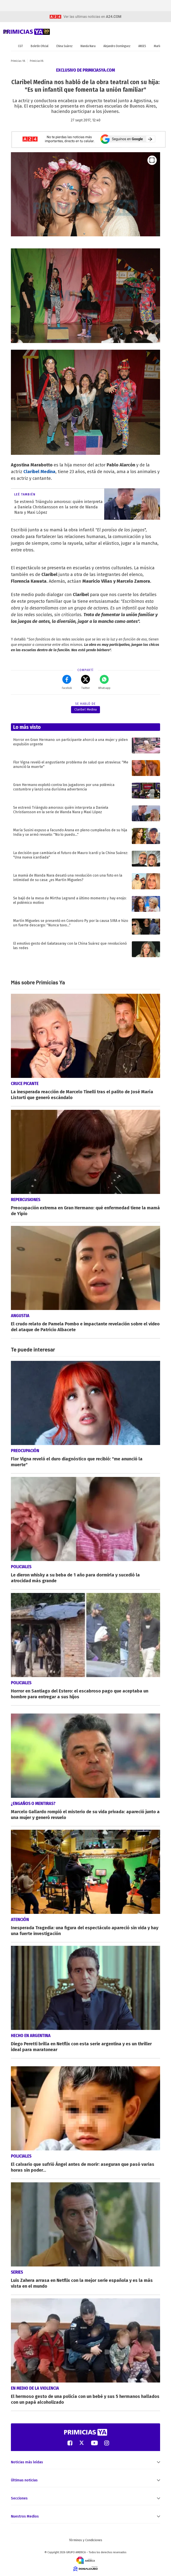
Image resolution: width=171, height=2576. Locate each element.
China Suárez (64, 46)
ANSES (142, 46)
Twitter (85, 682)
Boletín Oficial (39, 46)
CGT (20, 46)
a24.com (113, 17)
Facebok (67, 682)
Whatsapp (104, 682)
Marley (158, 46)
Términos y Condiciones (85, 2540)
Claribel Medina (85, 709)
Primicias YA (18, 60)
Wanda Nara (88, 46)
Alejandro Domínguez (116, 46)
